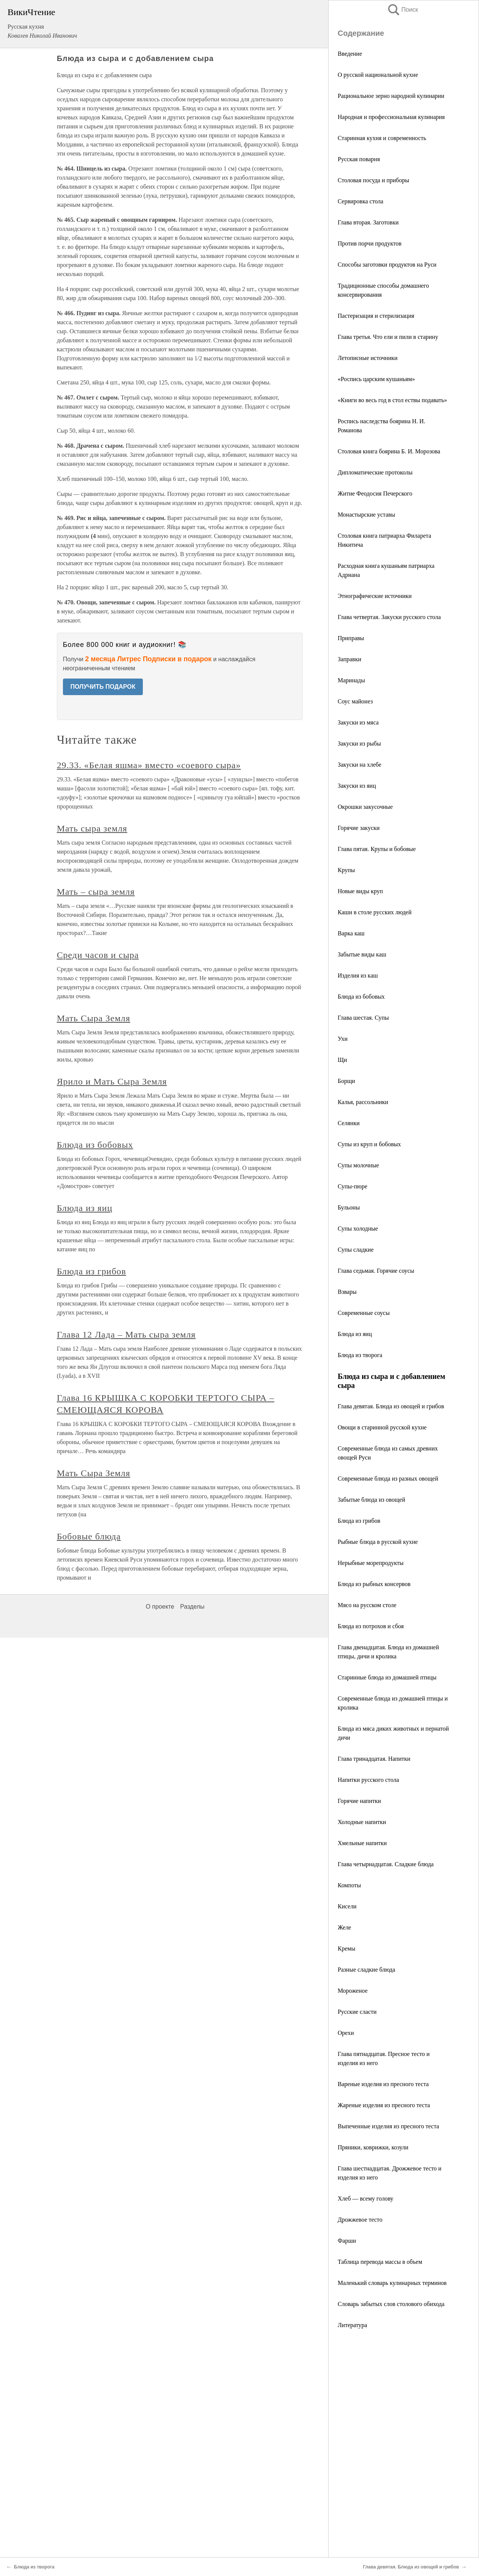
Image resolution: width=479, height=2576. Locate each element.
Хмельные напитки (362, 1843)
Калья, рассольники (363, 1102)
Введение (350, 53)
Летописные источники (368, 358)
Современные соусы (364, 1313)
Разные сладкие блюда (366, 1969)
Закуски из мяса (358, 722)
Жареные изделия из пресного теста (384, 2105)
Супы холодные (358, 1228)
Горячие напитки (359, 1801)
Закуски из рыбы (359, 743)
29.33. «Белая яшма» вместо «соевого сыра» (149, 765)
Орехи (346, 2033)
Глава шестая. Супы (363, 1017)
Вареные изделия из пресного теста (383, 2084)
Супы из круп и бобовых (369, 1144)
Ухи (342, 1039)
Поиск (402, 9)
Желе (344, 1927)
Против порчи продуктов (369, 243)
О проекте (160, 1606)
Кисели (347, 1906)
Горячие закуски (359, 828)
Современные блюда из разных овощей (388, 1478)
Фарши (347, 2240)
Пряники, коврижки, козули (373, 2147)
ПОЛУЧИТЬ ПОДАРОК (103, 686)
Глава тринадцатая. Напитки (374, 1758)
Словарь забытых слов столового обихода (391, 2304)
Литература (352, 2325)
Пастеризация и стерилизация (376, 316)
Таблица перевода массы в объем (380, 2262)
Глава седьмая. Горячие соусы (376, 1270)
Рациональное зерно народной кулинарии (391, 96)
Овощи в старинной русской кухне (382, 1427)
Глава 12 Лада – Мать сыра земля (126, 1334)
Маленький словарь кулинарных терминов (392, 2283)
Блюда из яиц (355, 1334)
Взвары (347, 1292)
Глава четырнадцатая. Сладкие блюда (386, 1864)
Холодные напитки (362, 1822)
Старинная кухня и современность (382, 138)
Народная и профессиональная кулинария (391, 117)
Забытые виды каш (362, 954)
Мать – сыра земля (96, 892)
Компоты (349, 1885)
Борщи (346, 1081)
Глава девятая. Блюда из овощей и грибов (391, 1406)
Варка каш (351, 933)
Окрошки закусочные (365, 807)
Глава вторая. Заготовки (368, 222)
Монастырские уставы (366, 514)
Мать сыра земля (92, 828)
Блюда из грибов (359, 1521)
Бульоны (349, 1207)
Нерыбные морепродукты (371, 1563)
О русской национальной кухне (378, 75)
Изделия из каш (358, 975)
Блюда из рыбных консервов (374, 1584)
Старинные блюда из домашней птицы (387, 1677)
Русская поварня (359, 159)
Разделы (192, 1606)
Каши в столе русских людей (375, 912)
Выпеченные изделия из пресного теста (388, 2126)
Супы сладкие (355, 1249)
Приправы (351, 638)
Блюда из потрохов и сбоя (371, 1626)
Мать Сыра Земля (93, 1018)
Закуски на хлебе (359, 764)
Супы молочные (358, 1165)
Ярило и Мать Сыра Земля (112, 1081)
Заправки (349, 659)
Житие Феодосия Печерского (375, 493)
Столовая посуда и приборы (373, 180)
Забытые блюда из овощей (371, 1499)
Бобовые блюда (89, 1536)
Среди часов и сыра (98, 955)
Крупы (346, 870)
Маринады (351, 680)
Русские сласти (357, 2012)
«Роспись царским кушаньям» (376, 379)
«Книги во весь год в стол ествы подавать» (392, 400)
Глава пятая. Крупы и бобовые (377, 849)
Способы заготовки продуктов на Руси (387, 264)
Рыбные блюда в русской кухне (378, 1542)
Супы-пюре (352, 1186)
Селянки (349, 1123)
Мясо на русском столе (367, 1605)
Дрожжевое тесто (360, 2219)
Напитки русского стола (368, 1780)
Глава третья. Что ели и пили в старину (388, 337)
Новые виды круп (360, 891)
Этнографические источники (375, 596)
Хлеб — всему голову (365, 2198)
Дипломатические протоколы (375, 472)
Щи (342, 1060)
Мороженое (352, 1990)
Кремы (346, 1948)
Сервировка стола (360, 201)
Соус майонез (355, 701)
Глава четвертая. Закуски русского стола (389, 617)
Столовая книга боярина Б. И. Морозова (389, 451)
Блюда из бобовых (361, 996)
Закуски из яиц (357, 785)
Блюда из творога (360, 1355)
